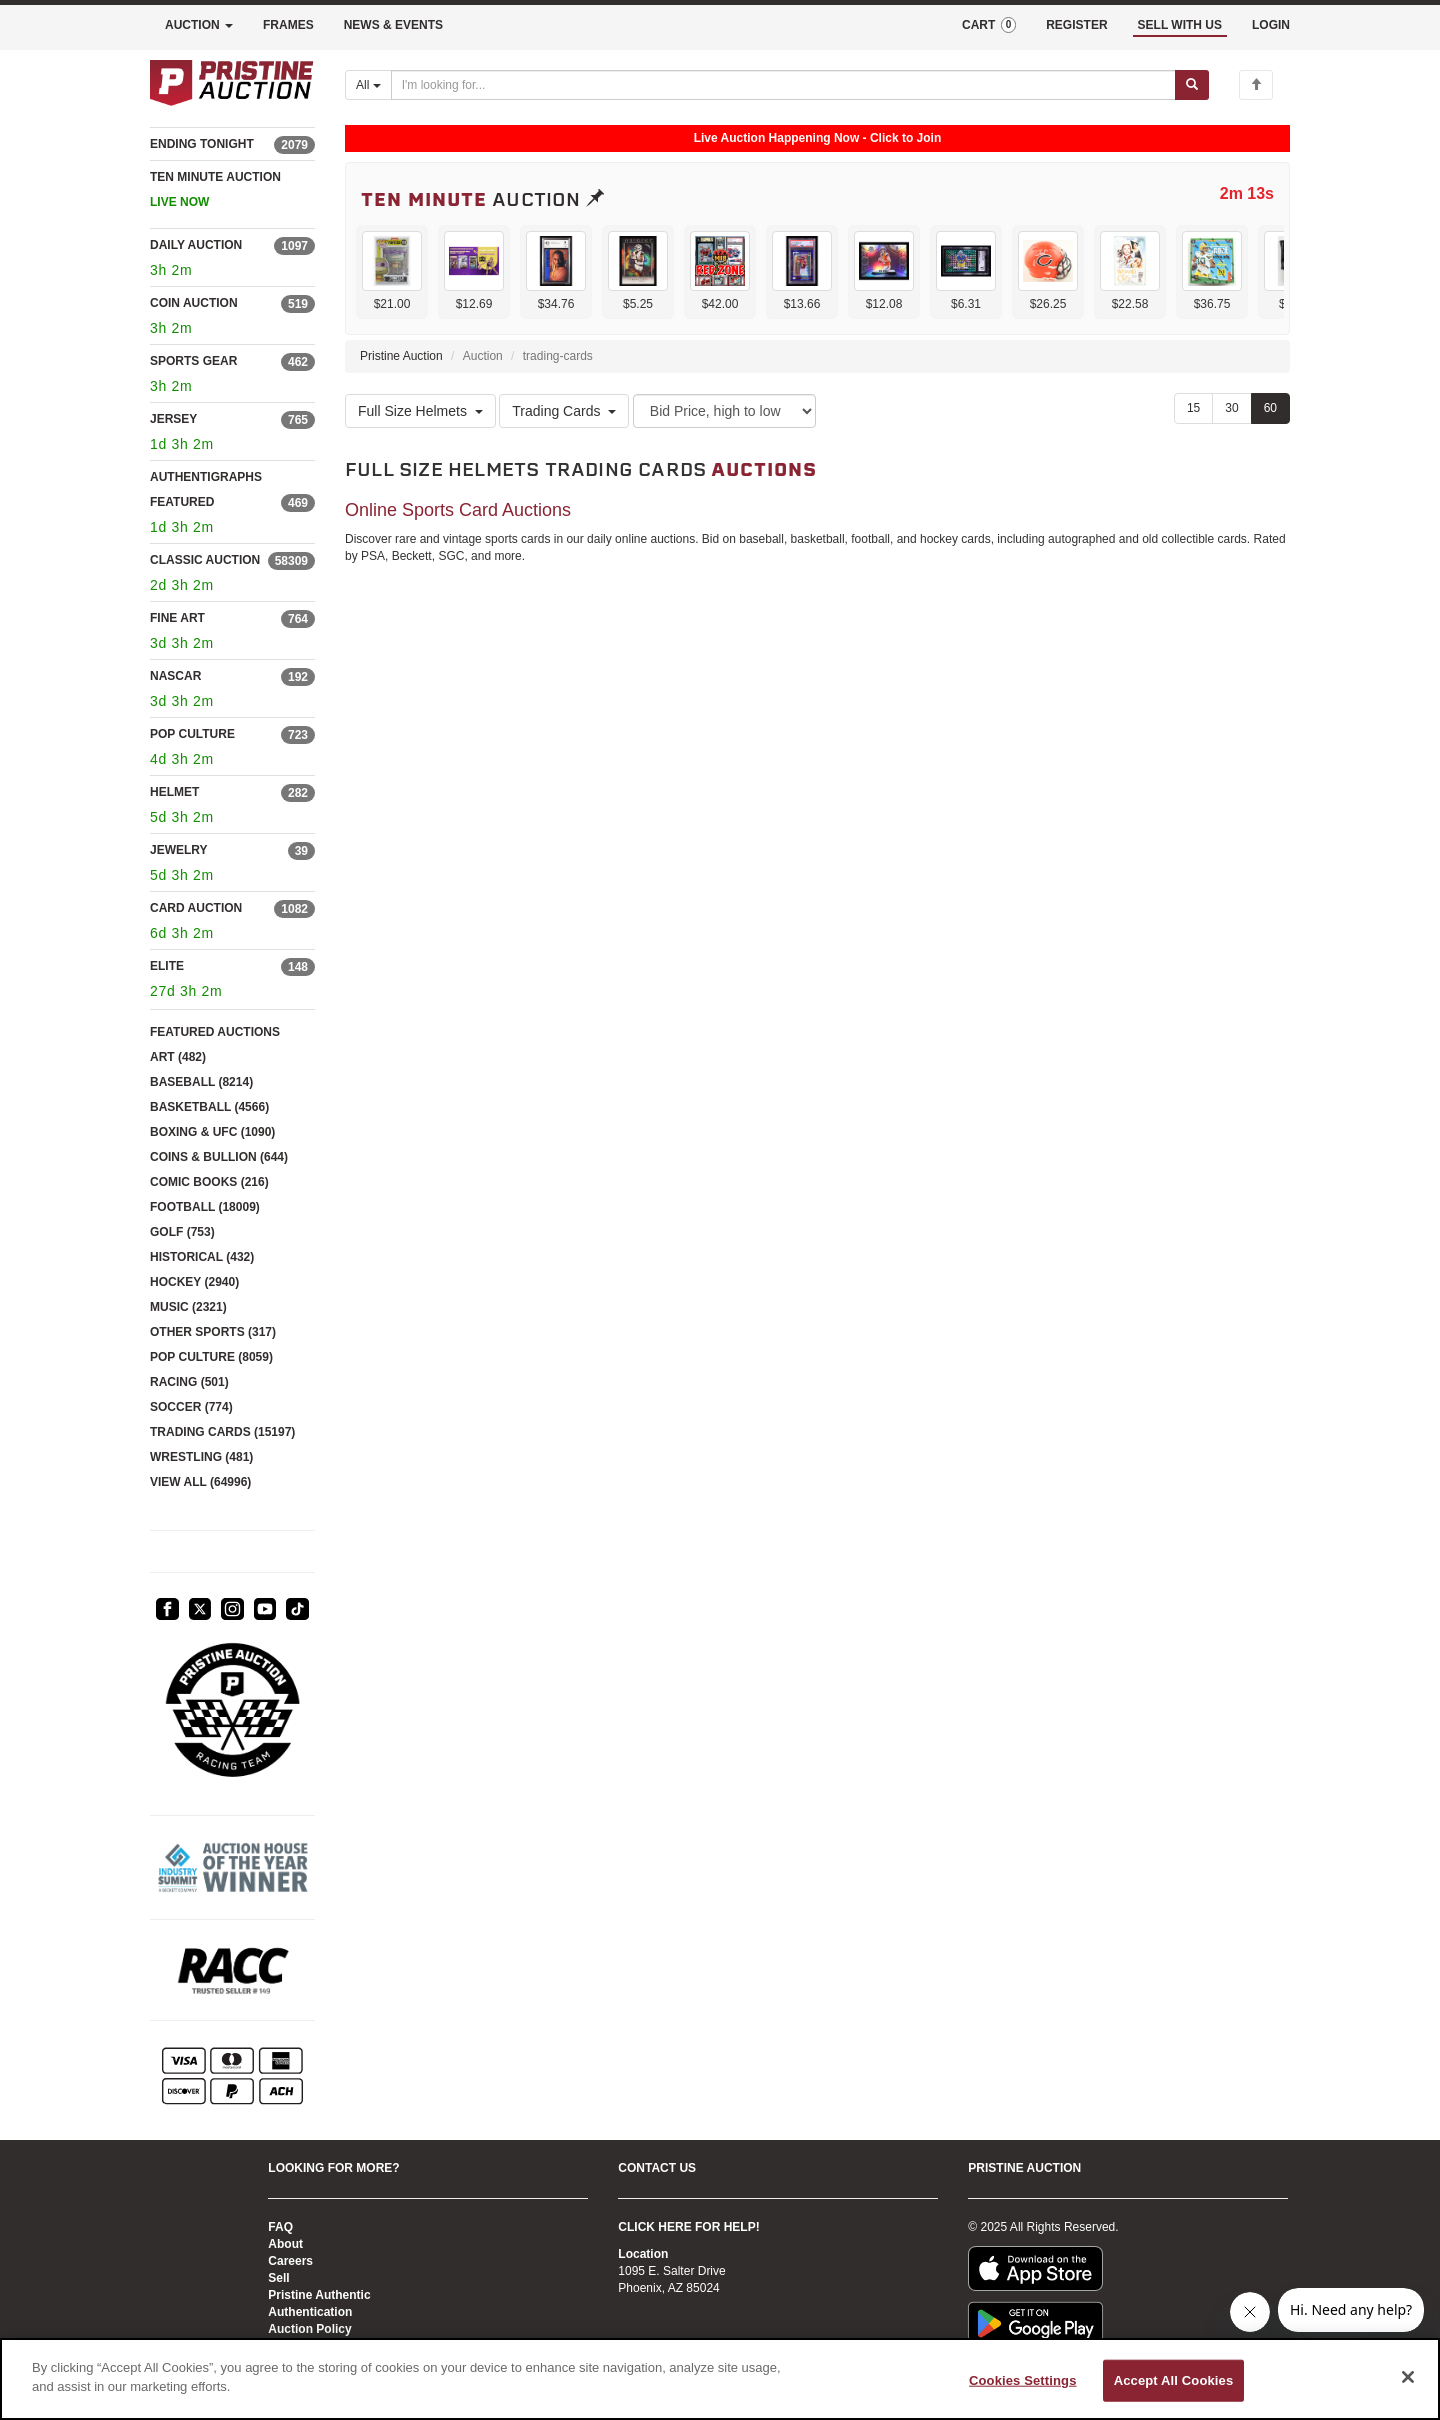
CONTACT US (657, 2168)
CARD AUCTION (196, 908)
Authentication (310, 2312)
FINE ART (177, 618)
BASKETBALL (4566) (209, 1107)
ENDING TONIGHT (202, 144)
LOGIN (1271, 25)
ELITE (167, 966)
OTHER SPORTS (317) (213, 1332)
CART (989, 25)
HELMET (174, 792)
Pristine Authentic (319, 2295)
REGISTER (1076, 25)
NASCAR (175, 676)
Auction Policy (309, 2329)
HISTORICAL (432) (202, 1257)
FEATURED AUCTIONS (215, 1032)
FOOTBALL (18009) (205, 1207)
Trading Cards (564, 411)
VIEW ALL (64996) (200, 1482)
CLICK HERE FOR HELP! (688, 2227)
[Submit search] (1192, 85)
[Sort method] (724, 411)
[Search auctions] (783, 85)
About (285, 2244)
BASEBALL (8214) (201, 1082)
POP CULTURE (192, 734)
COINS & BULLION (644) (219, 1157)
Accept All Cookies (1174, 2380)
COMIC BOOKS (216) (209, 1182)
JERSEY (173, 419)
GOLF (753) (182, 1232)
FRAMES (288, 25)
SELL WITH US (1180, 25)
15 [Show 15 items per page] (1193, 408)
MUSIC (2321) (188, 1307)
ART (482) (178, 1057)
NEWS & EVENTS (393, 25)
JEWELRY (179, 850)
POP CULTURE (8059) (211, 1357)
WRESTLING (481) (201, 1457)
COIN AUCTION (194, 303)
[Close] (1408, 2377)
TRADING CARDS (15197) (222, 1432)
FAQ (280, 2227)
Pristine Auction (401, 356)
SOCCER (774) (191, 1407)
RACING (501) (189, 1382)
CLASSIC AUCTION (205, 560)
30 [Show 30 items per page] (1231, 408)
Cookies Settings (1023, 2380)
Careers (290, 2261)
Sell (278, 2278)
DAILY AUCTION (196, 245)
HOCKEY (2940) (194, 1282)
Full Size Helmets (420, 411)
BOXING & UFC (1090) (212, 1132)
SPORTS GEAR (193, 361)
